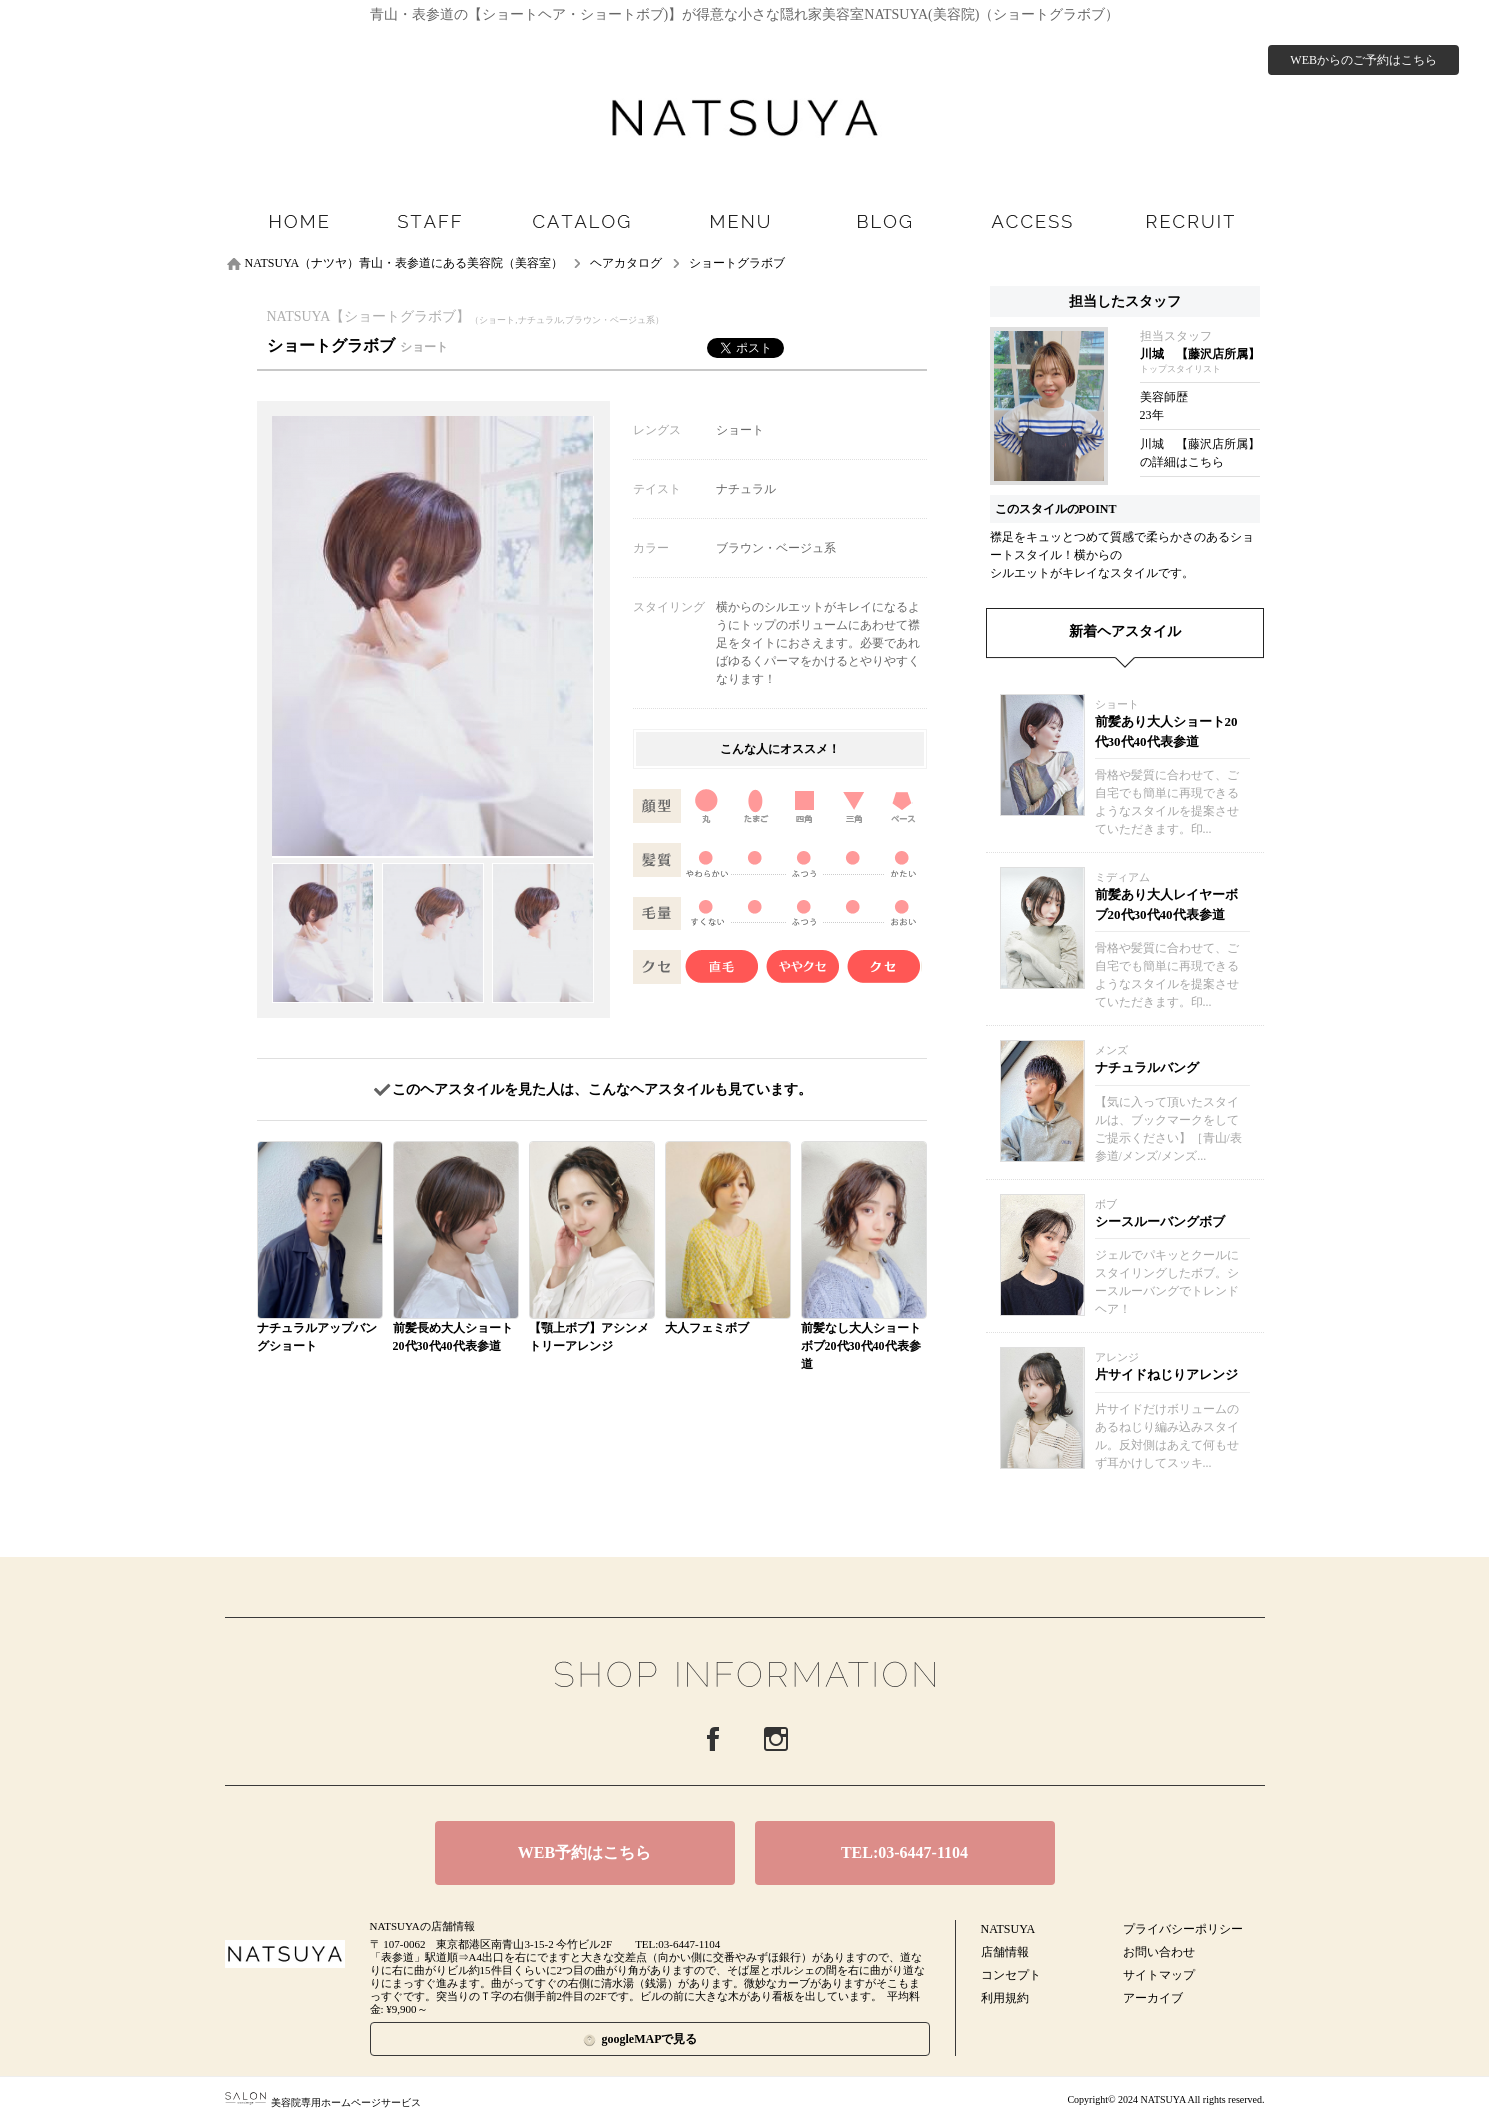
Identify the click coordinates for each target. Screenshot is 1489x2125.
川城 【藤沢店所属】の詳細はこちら (1200, 453)
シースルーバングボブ (1160, 1221)
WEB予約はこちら (584, 1852)
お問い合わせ (1159, 1952)
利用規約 (1005, 1998)
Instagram (776, 1739)
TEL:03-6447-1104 (904, 1852)
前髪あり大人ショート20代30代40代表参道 (1166, 731)
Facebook (713, 1739)
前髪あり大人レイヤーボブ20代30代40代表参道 (1166, 904)
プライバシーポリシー (1183, 1929)
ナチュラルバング (1147, 1067)
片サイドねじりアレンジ (1166, 1374)
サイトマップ (1159, 1975)
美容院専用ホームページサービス (323, 2102)
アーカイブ (1153, 1998)
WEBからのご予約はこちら (1363, 60)
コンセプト (1011, 1975)
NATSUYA (1008, 1929)
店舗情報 (1005, 1952)
